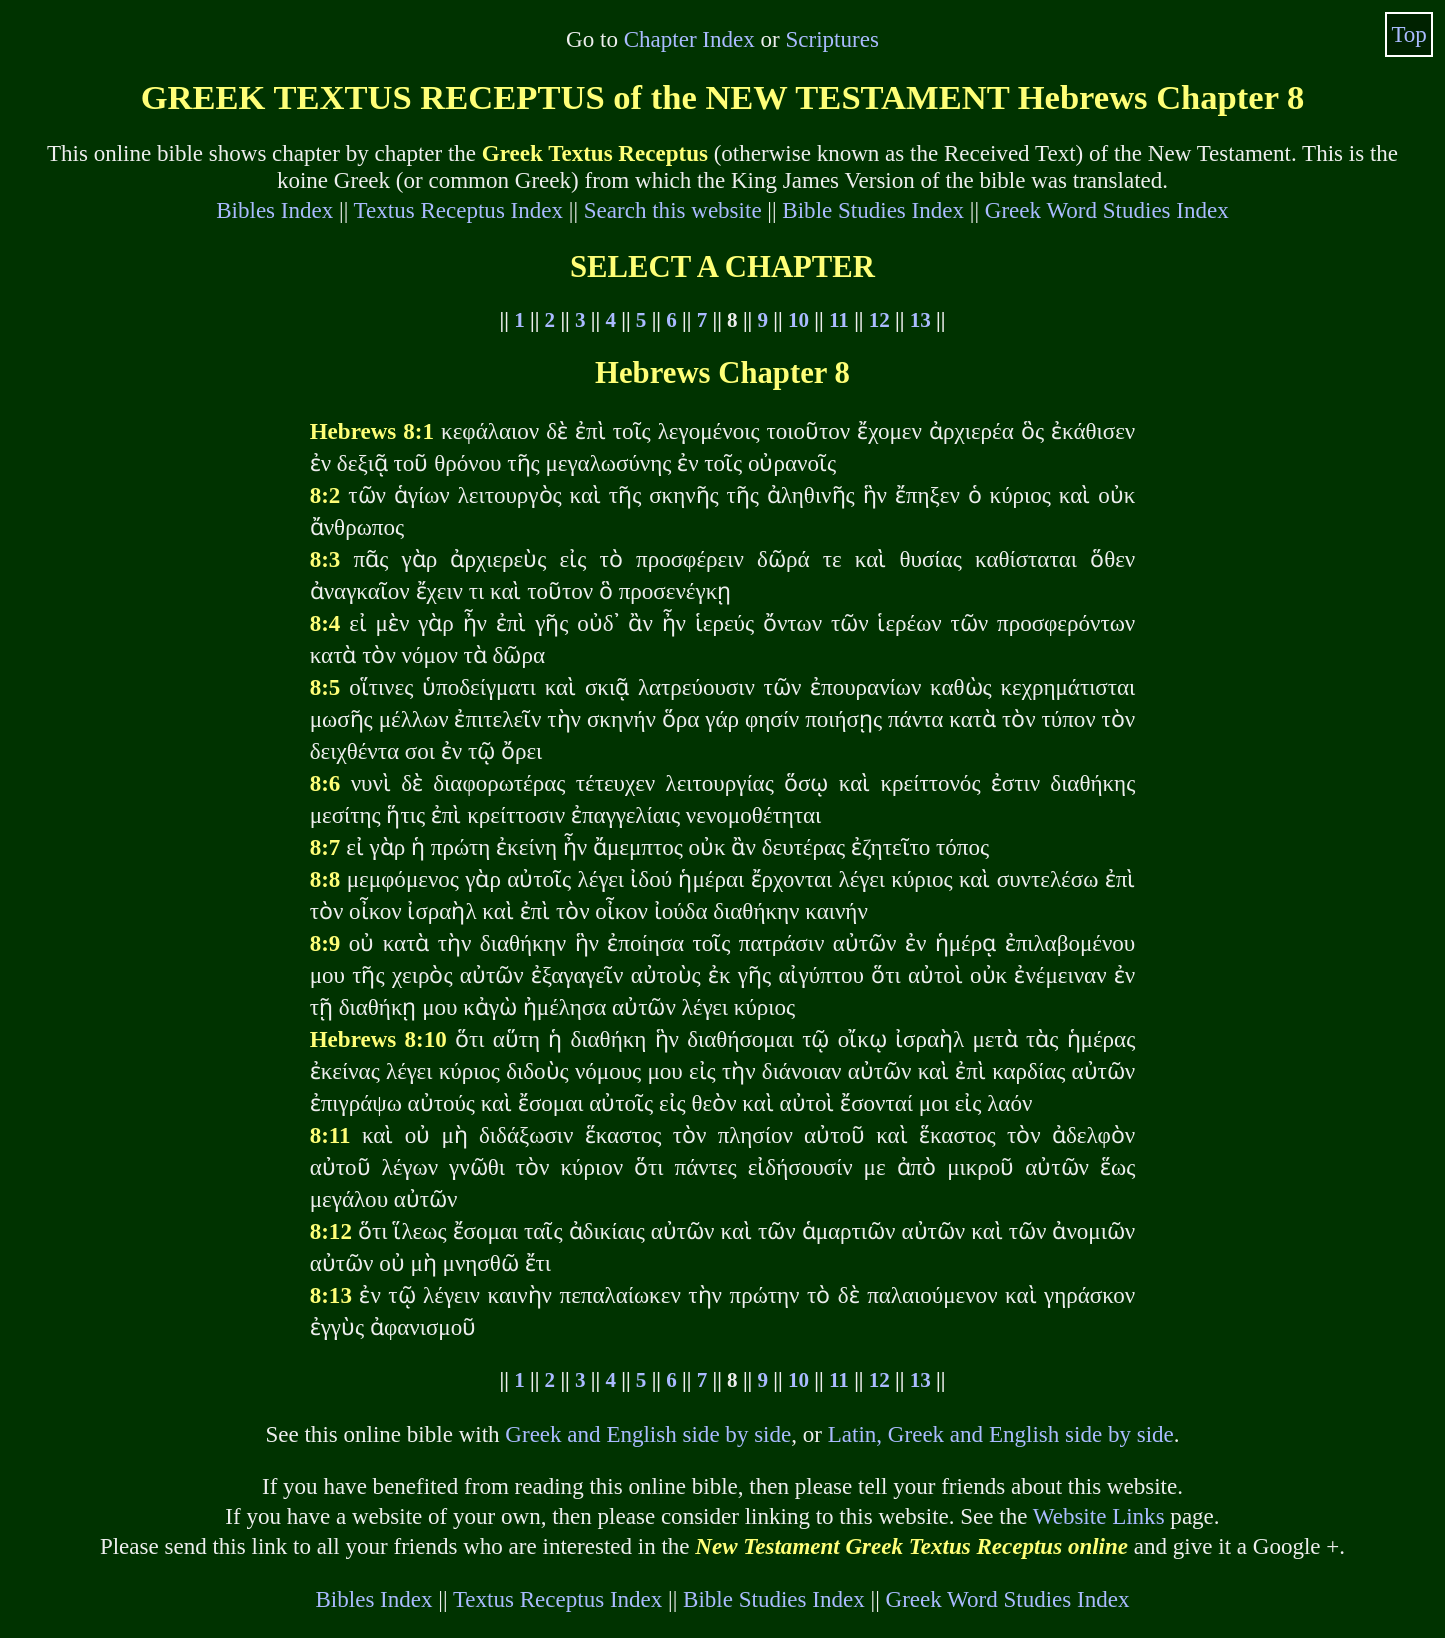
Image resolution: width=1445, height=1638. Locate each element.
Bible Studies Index (873, 210)
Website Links (1099, 1516)
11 (839, 320)
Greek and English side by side (648, 1434)
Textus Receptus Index (458, 210)
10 (798, 320)
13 (920, 320)
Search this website (673, 210)
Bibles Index (274, 210)
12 (879, 320)
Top (1409, 34)
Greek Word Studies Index (1107, 210)
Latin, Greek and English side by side (1001, 1434)
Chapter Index (689, 39)
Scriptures (831, 39)
